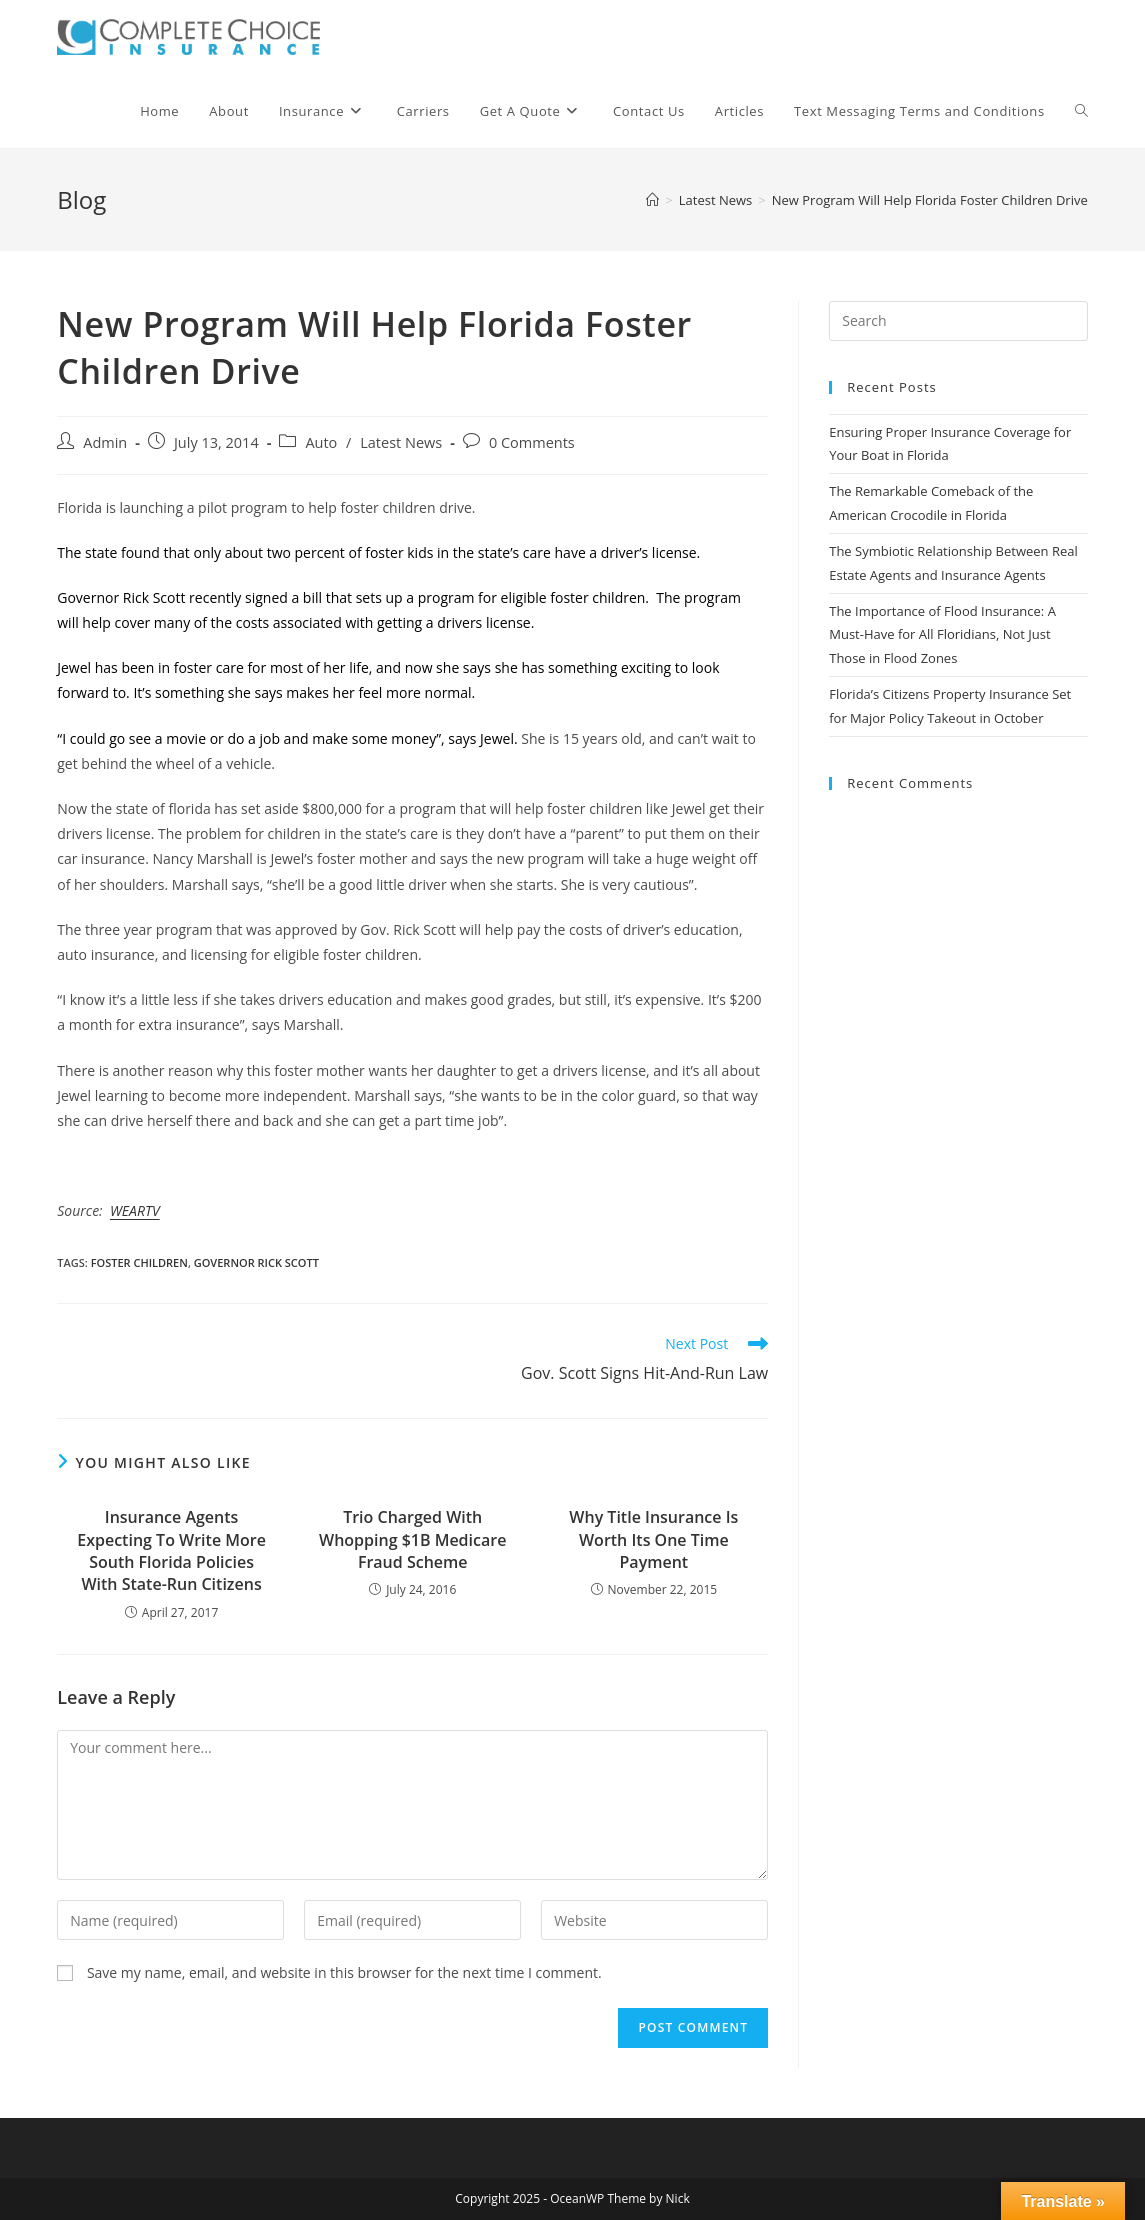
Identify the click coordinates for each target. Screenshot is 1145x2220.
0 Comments (532, 442)
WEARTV (135, 1210)
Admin (105, 442)
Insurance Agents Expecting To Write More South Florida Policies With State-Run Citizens (171, 1550)
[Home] (652, 200)
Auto (321, 442)
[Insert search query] (958, 321)
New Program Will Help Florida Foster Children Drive (930, 200)
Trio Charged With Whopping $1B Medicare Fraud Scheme (412, 1539)
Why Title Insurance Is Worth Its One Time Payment (653, 1539)
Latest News (401, 442)
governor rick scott (256, 1262)
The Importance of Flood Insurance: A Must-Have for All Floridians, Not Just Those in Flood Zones (942, 634)
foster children (139, 1262)
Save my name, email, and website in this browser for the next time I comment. (344, 1972)
